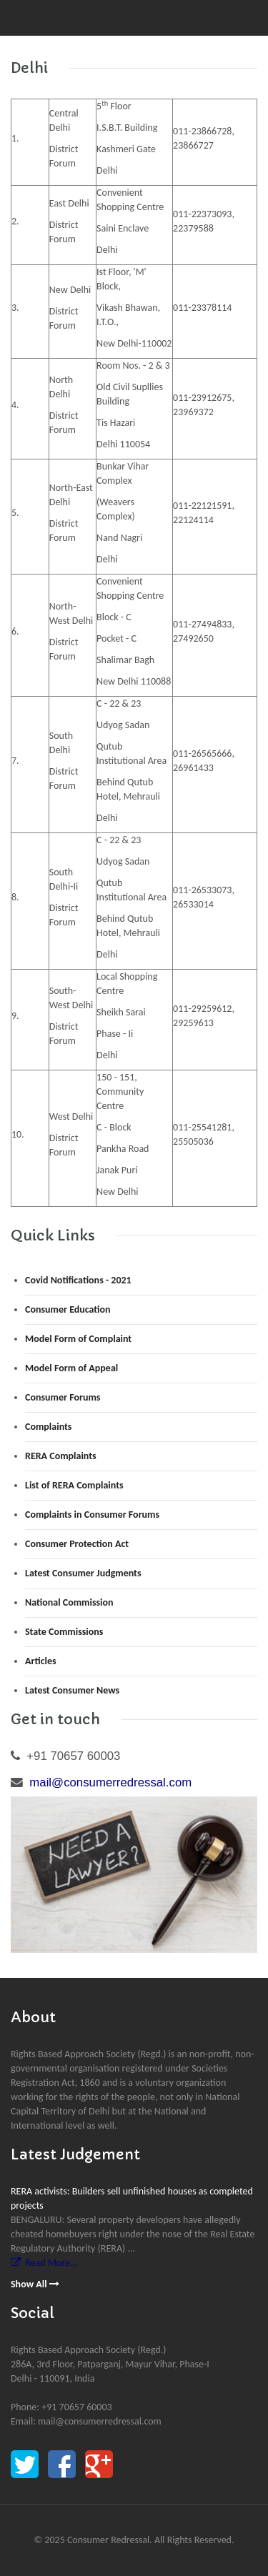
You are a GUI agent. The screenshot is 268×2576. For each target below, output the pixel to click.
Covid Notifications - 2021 (78, 1280)
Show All (35, 2284)
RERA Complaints (60, 1456)
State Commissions (64, 1632)
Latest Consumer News (72, 1690)
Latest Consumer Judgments (83, 1573)
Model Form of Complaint (78, 1339)
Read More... (44, 2263)
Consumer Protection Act (77, 1544)
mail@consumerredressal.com (110, 1782)
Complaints (48, 1427)
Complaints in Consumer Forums (92, 1514)
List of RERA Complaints (74, 1485)
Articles (40, 1661)
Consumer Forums (62, 1397)
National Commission (69, 1602)
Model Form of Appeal (71, 1368)
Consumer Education (68, 1309)
